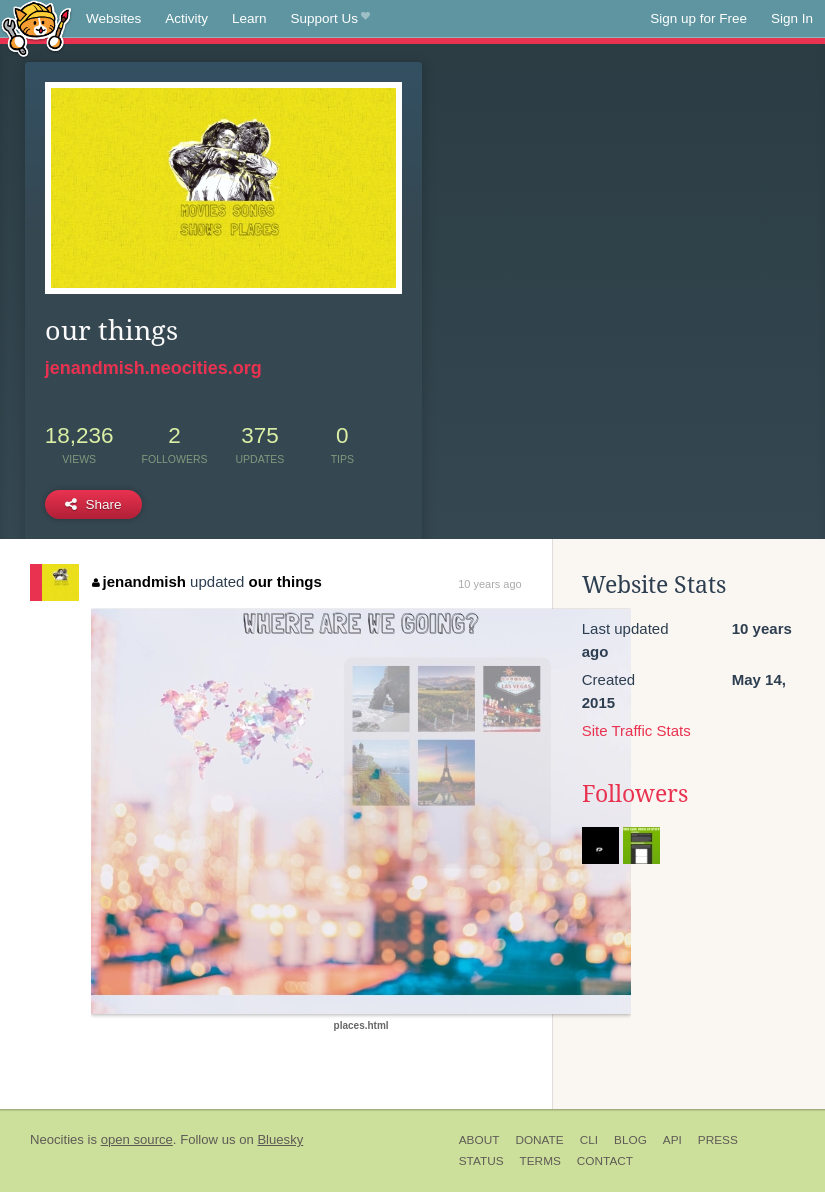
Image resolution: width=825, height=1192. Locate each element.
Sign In (792, 18)
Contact (605, 1161)
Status (481, 1161)
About (479, 1140)
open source (137, 1139)
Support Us (330, 19)
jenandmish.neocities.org (153, 368)
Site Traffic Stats (636, 730)
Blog (630, 1140)
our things (285, 581)
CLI (589, 1140)
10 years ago (490, 584)
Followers (635, 794)
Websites (113, 18)
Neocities (57, 1139)
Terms (540, 1161)
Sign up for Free (698, 18)
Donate (539, 1140)
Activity (186, 18)
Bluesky (280, 1139)
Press (718, 1140)
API (672, 1140)
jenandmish (139, 581)
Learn (249, 18)
